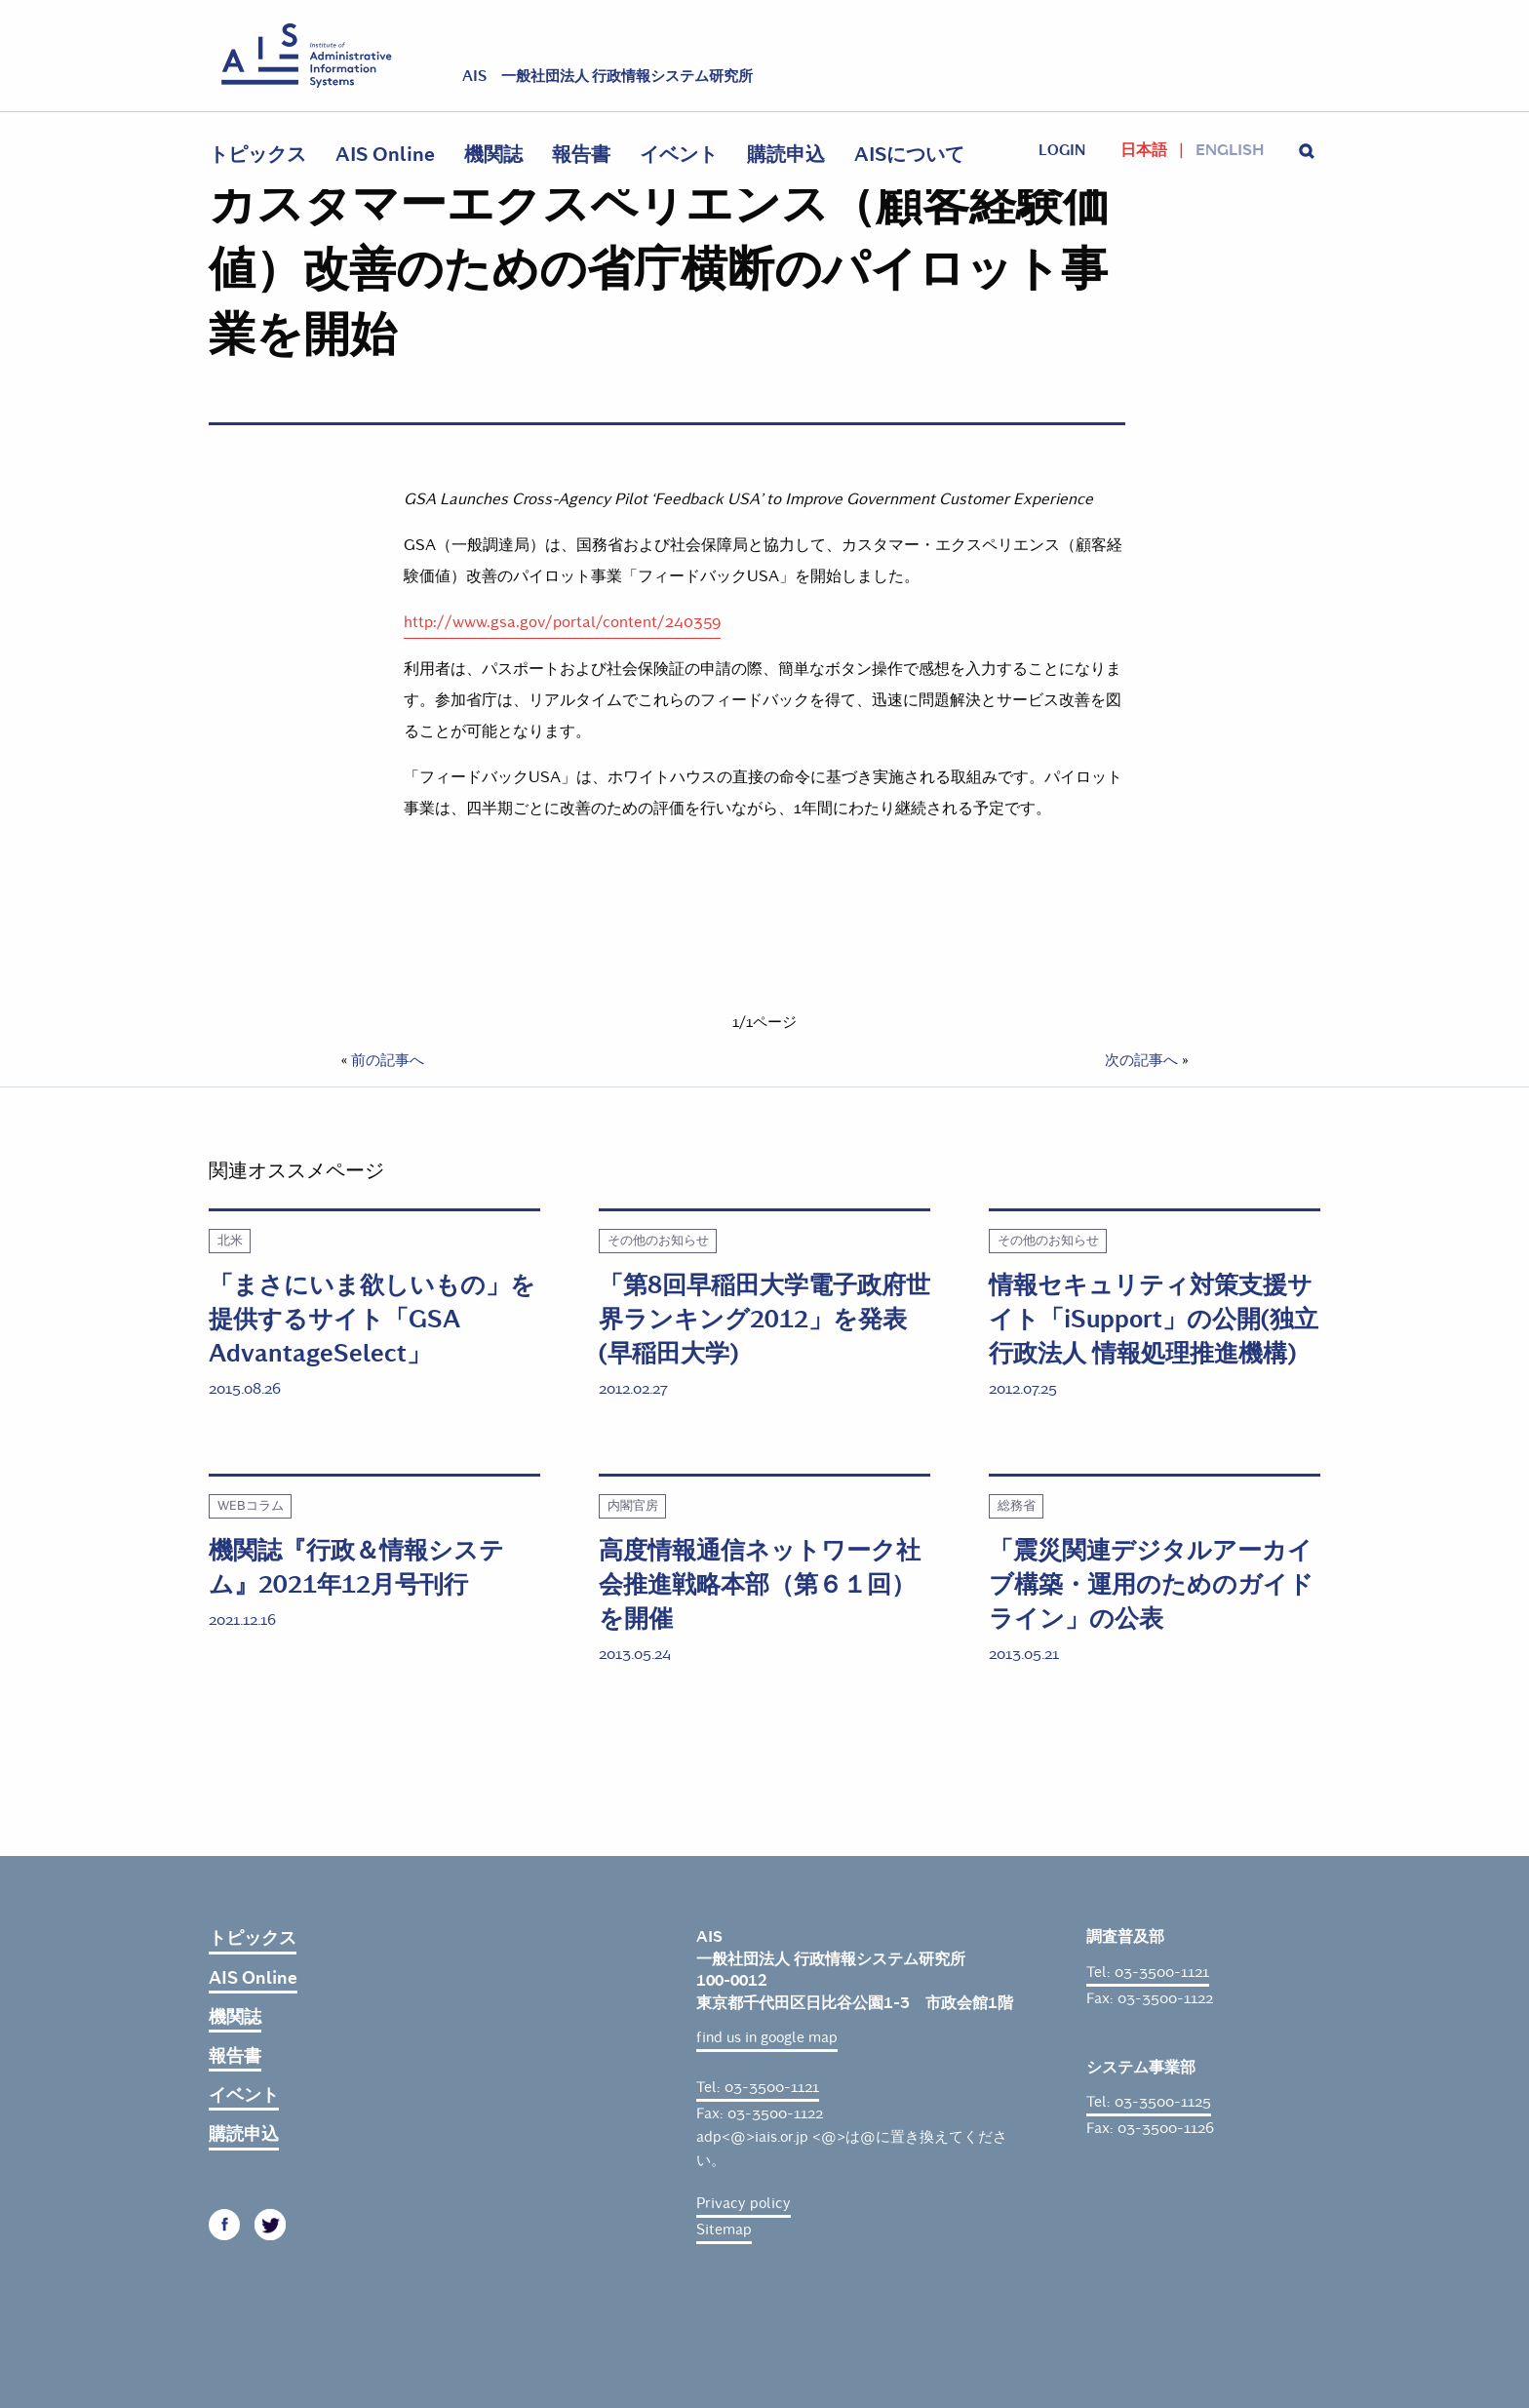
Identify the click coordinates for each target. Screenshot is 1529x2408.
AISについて (909, 154)
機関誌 (493, 154)
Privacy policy (743, 2203)
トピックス (257, 154)
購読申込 (786, 154)
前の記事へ (387, 1060)
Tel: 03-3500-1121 (757, 2087)
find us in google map (767, 2037)
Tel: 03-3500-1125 (1148, 2102)
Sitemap (724, 2229)
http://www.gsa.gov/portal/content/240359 (562, 621)
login (1062, 150)
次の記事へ (1141, 1060)
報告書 (581, 154)
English (1230, 150)
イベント (679, 154)
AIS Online (385, 154)
